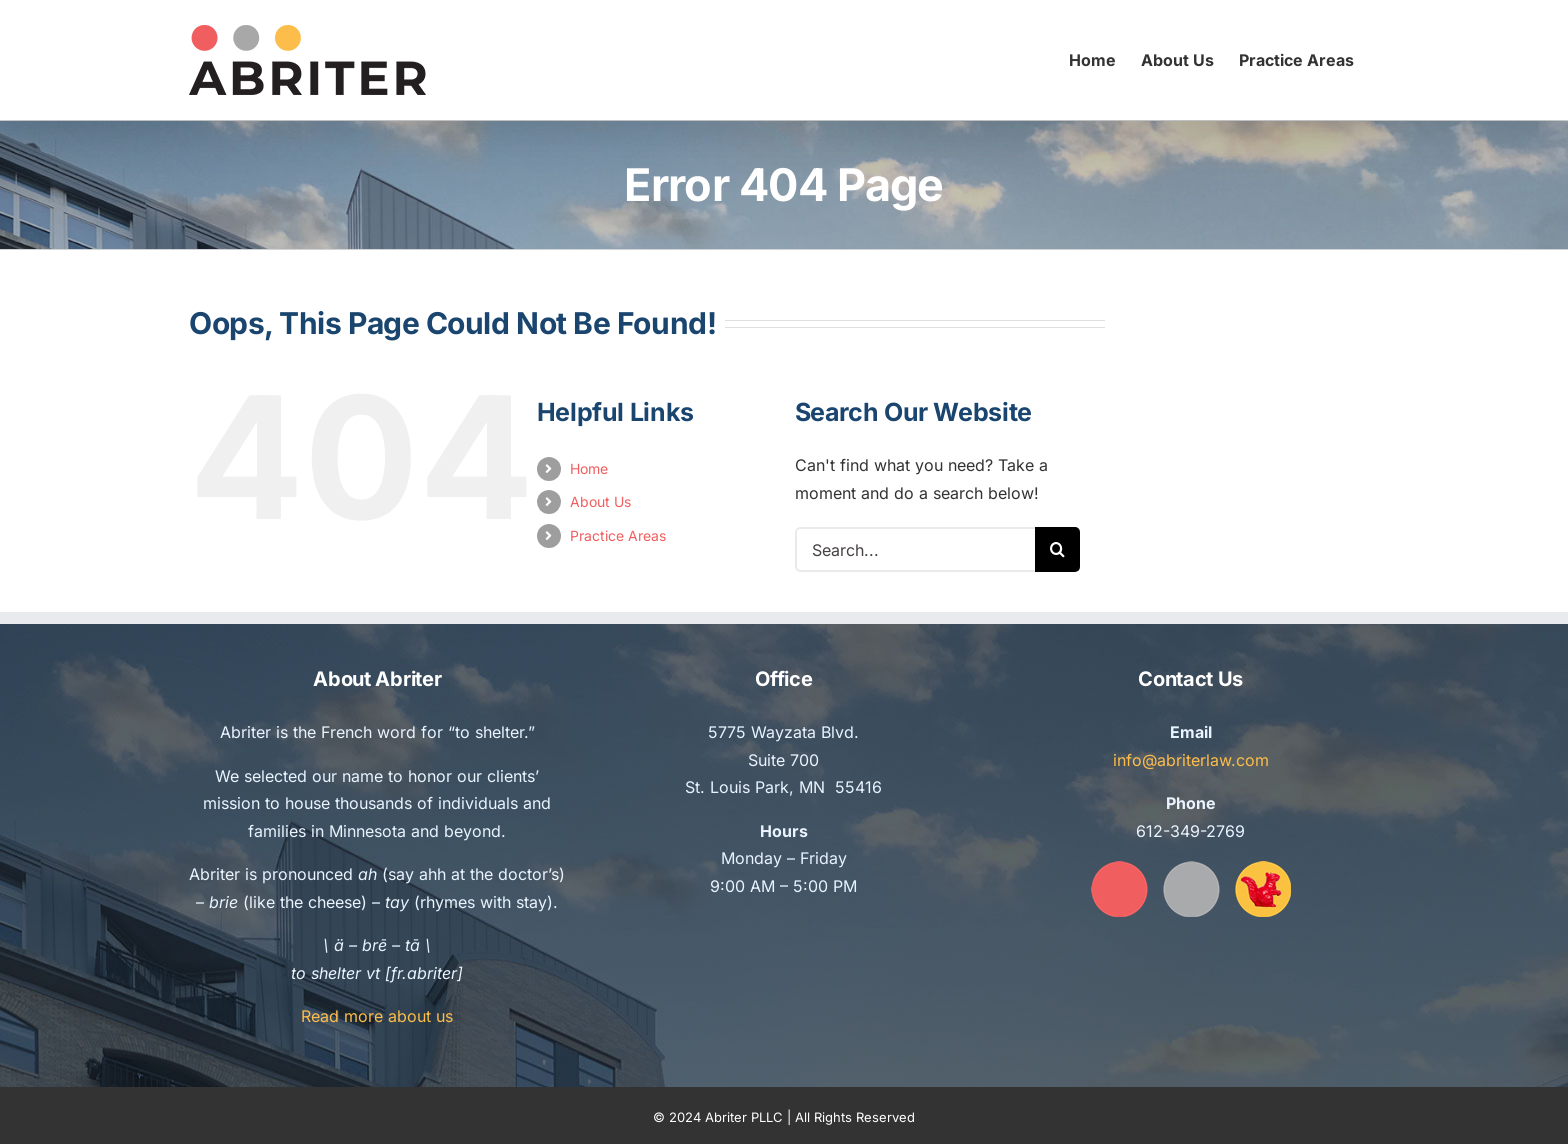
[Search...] (915, 549)
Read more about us (377, 1016)
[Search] (1057, 549)
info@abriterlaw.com (1191, 760)
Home (589, 468)
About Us (600, 501)
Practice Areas (618, 535)
